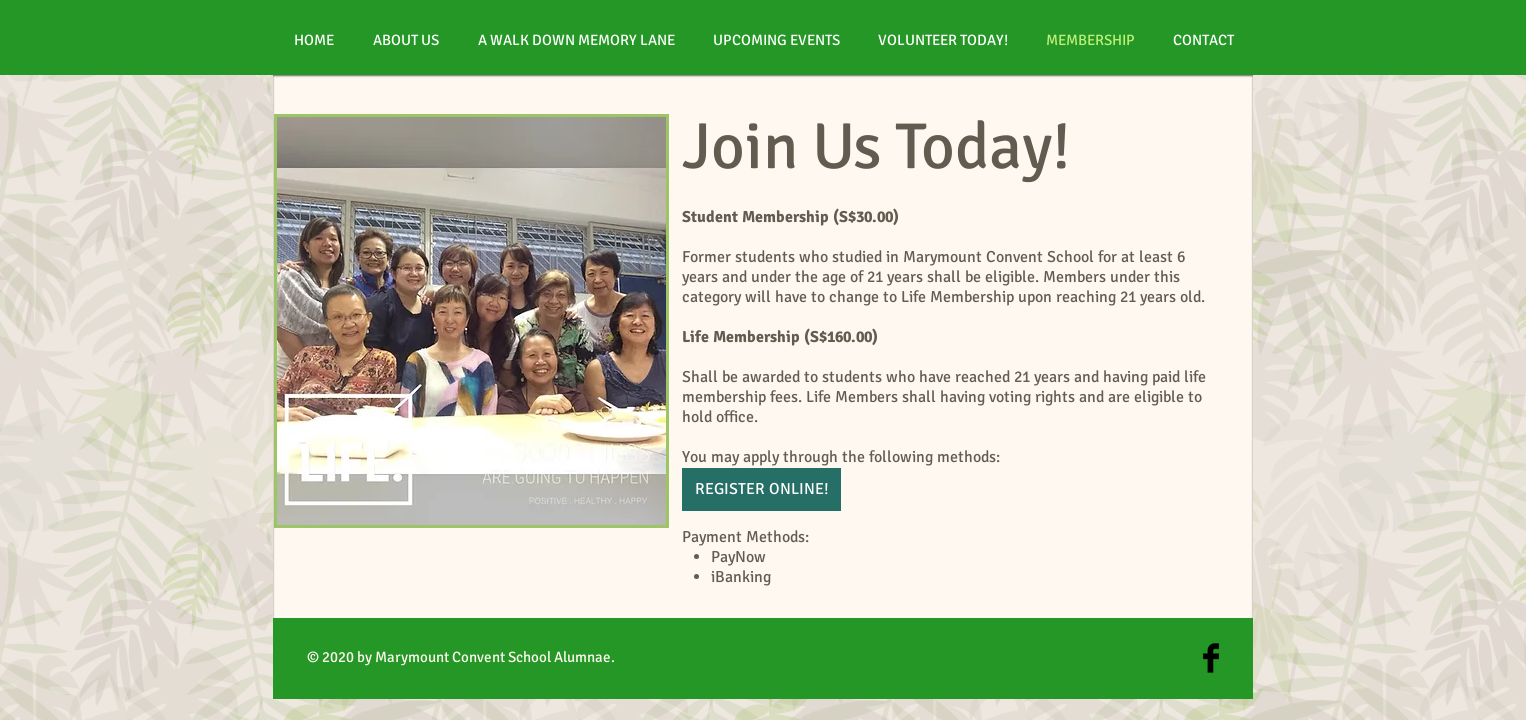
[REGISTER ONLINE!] (761, 489)
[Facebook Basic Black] (1211, 658)
